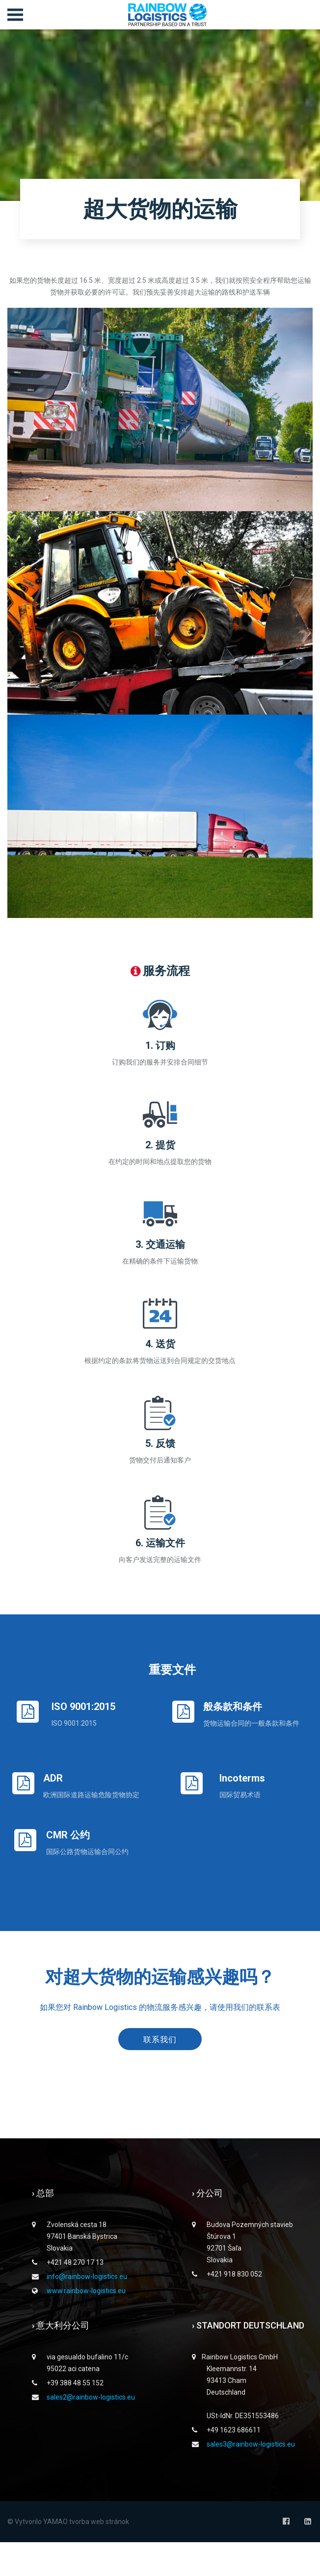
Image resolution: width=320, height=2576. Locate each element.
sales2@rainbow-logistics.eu (91, 2431)
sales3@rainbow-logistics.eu (251, 2478)
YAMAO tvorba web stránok (86, 2555)
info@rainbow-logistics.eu (87, 2310)
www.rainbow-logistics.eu (86, 2324)
